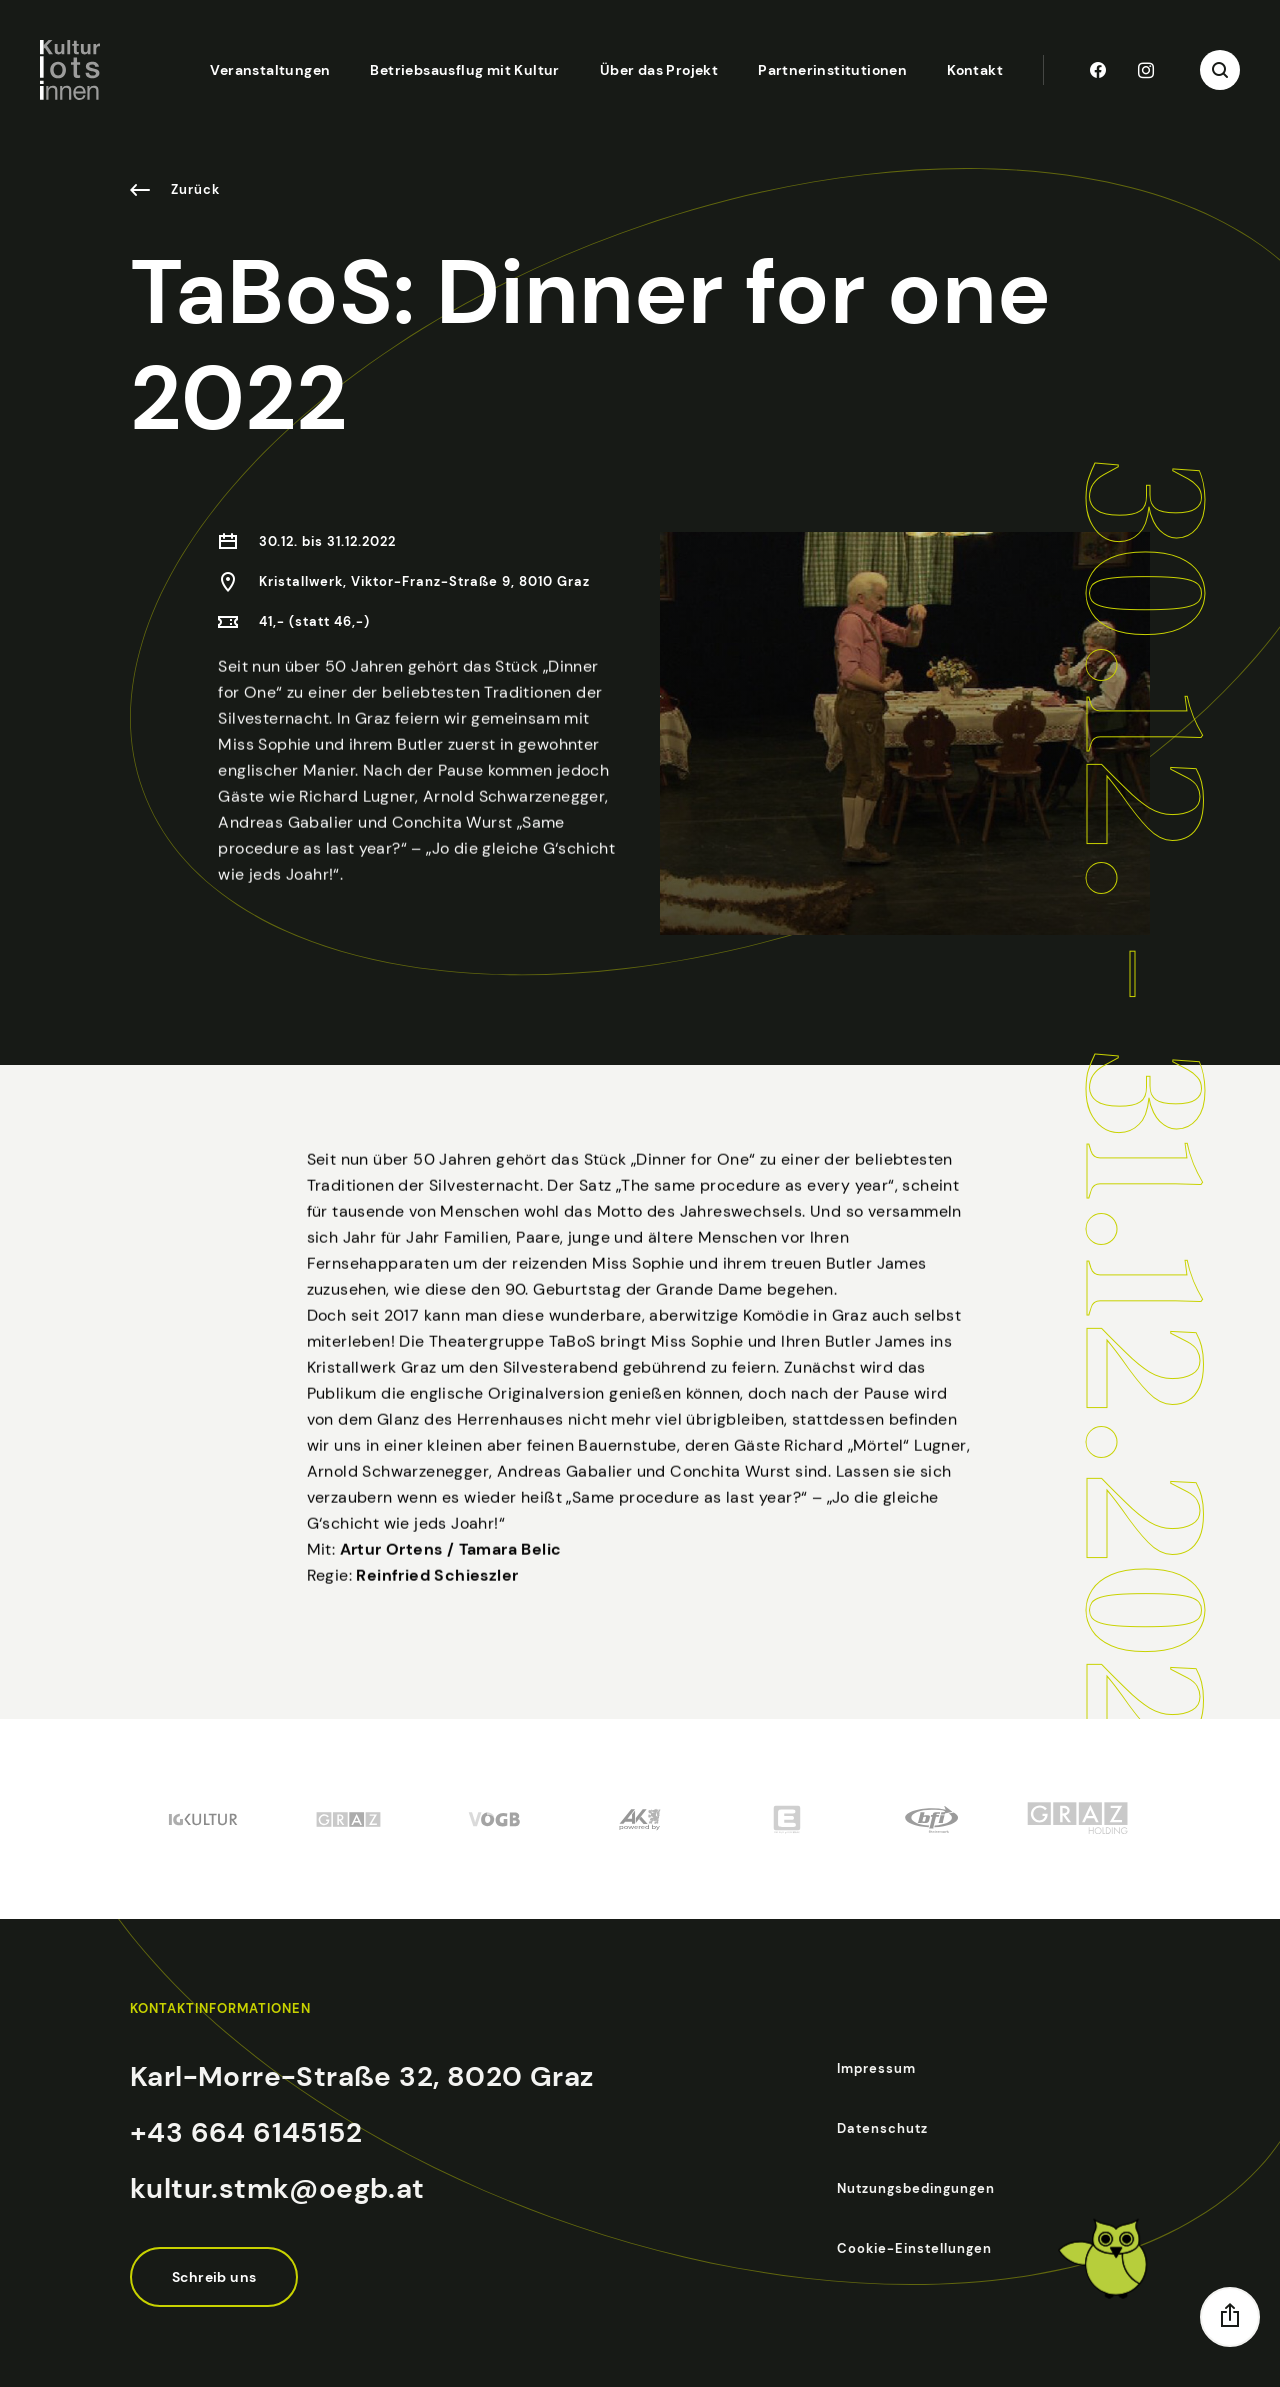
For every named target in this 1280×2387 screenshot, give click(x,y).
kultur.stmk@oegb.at (277, 2188)
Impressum (876, 2068)
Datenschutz (882, 2128)
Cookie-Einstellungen (914, 2248)
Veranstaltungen (270, 70)
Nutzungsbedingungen (916, 2188)
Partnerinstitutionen (832, 70)
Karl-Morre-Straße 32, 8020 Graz (361, 2076)
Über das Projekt (659, 70)
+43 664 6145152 (246, 2132)
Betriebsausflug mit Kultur (464, 70)
